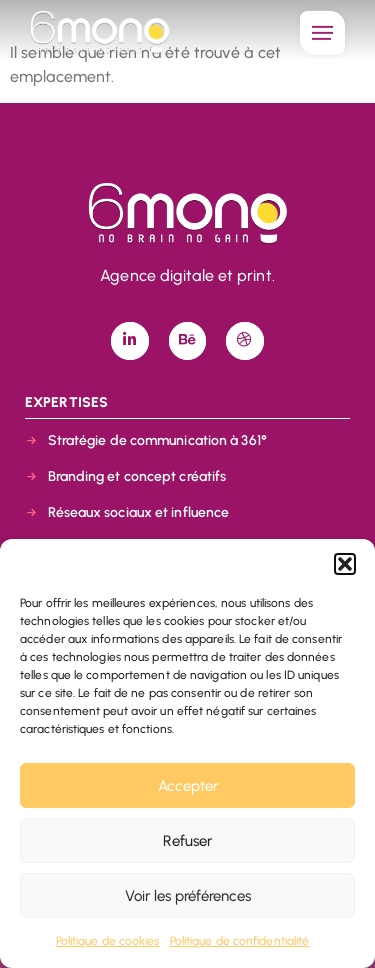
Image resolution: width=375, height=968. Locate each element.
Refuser (187, 841)
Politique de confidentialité (240, 941)
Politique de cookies (108, 941)
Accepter (188, 786)
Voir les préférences (188, 896)
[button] (345, 564)
